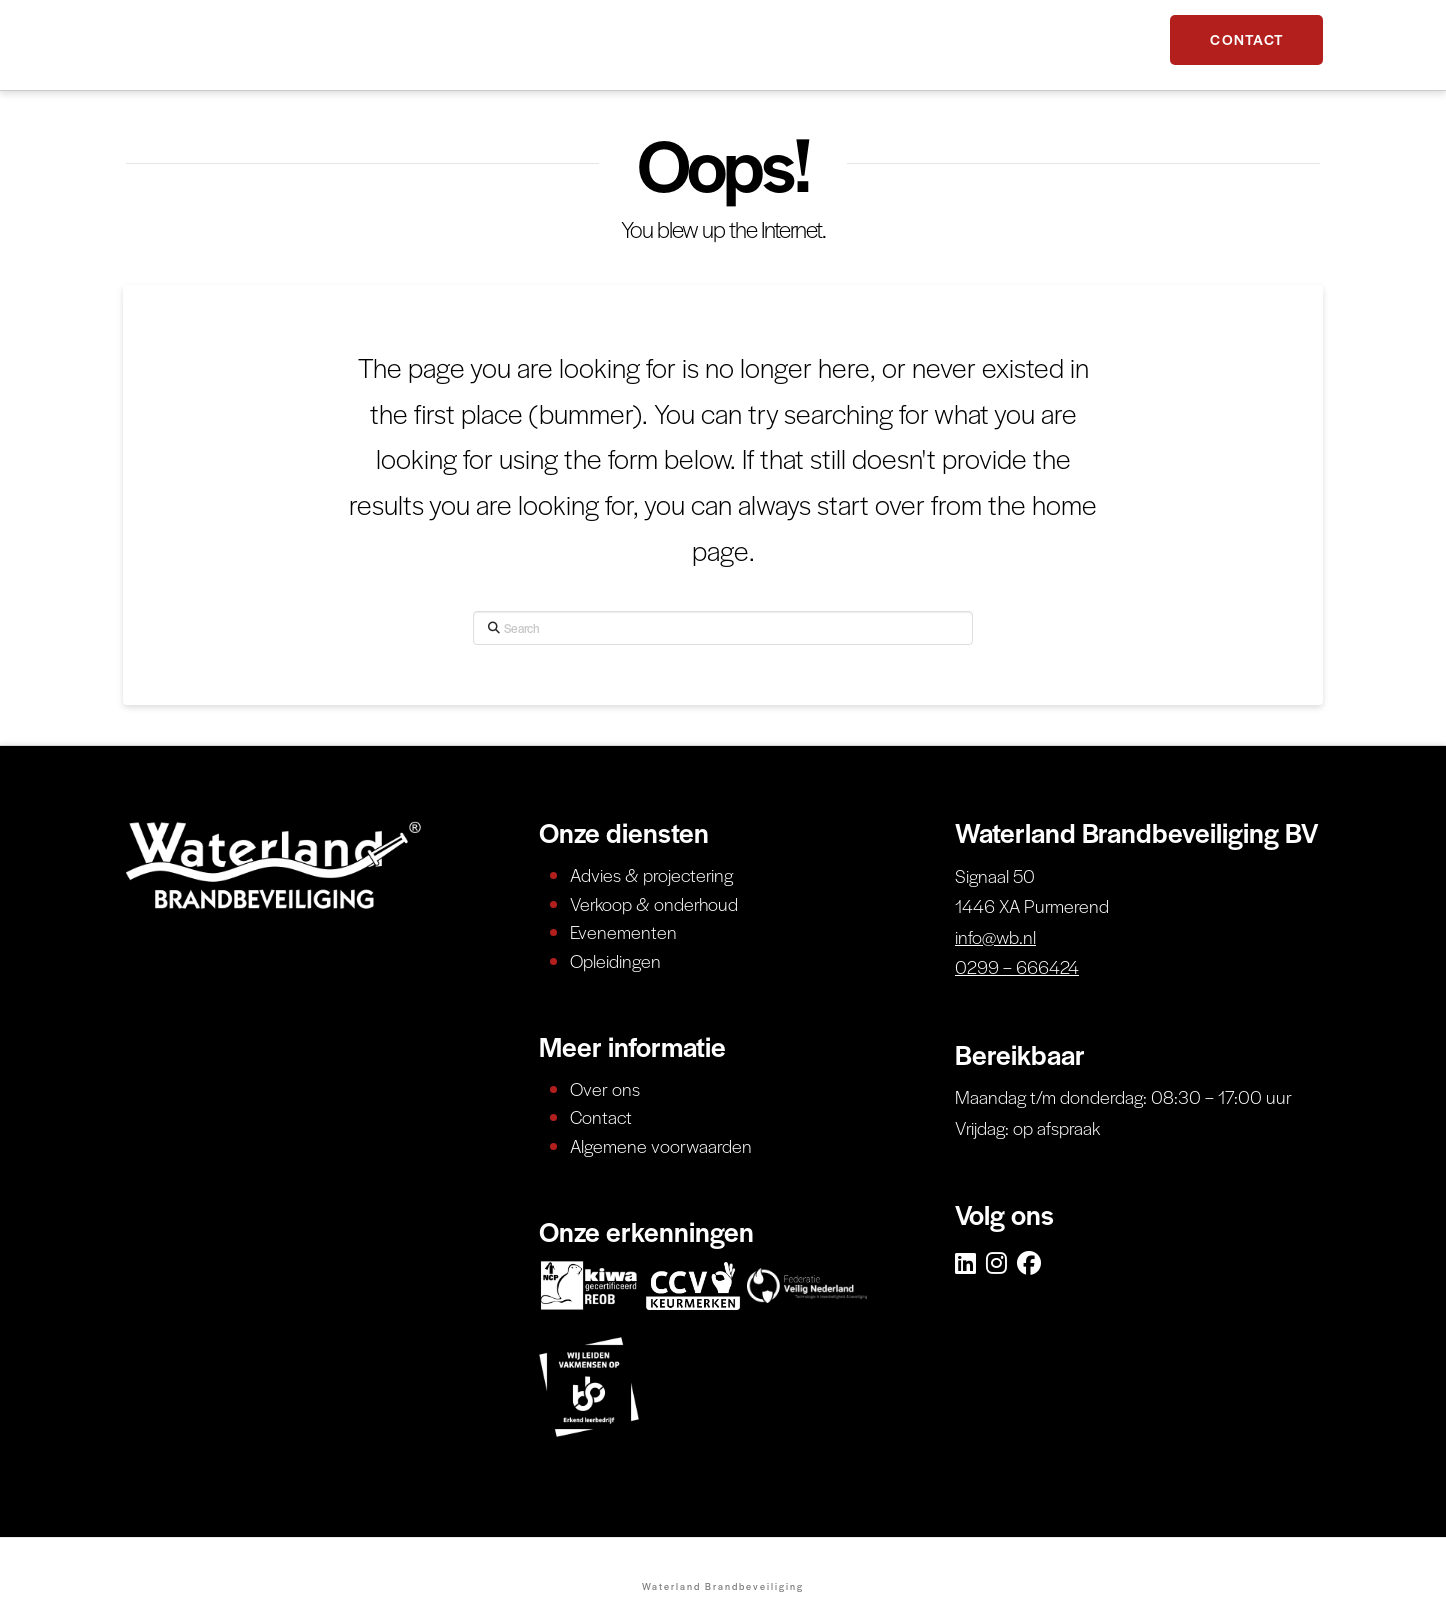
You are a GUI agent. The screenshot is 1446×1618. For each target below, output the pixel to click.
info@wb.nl (995, 936)
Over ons (605, 1088)
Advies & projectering (651, 874)
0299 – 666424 (1017, 966)
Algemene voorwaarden (661, 1145)
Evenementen (623, 931)
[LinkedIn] (965, 1263)
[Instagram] (996, 1263)
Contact (601, 1116)
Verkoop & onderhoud (654, 903)
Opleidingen (615, 960)
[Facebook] (1029, 1263)
